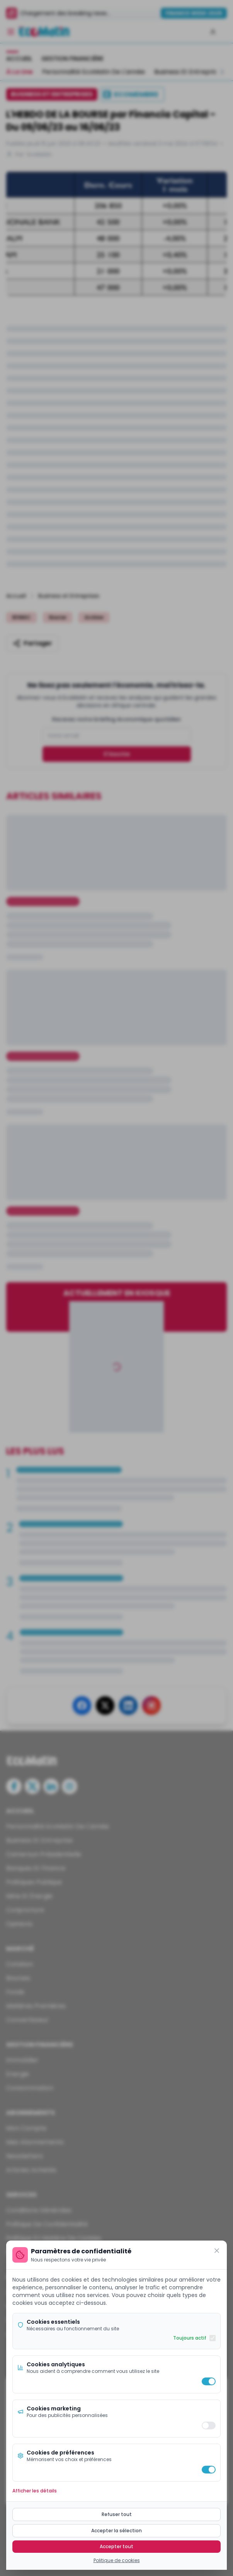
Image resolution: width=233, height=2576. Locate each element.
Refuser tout (117, 2514)
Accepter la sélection (116, 2530)
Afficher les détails (34, 2491)
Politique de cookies (117, 2560)
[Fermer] (217, 2251)
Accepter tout (116, 2546)
